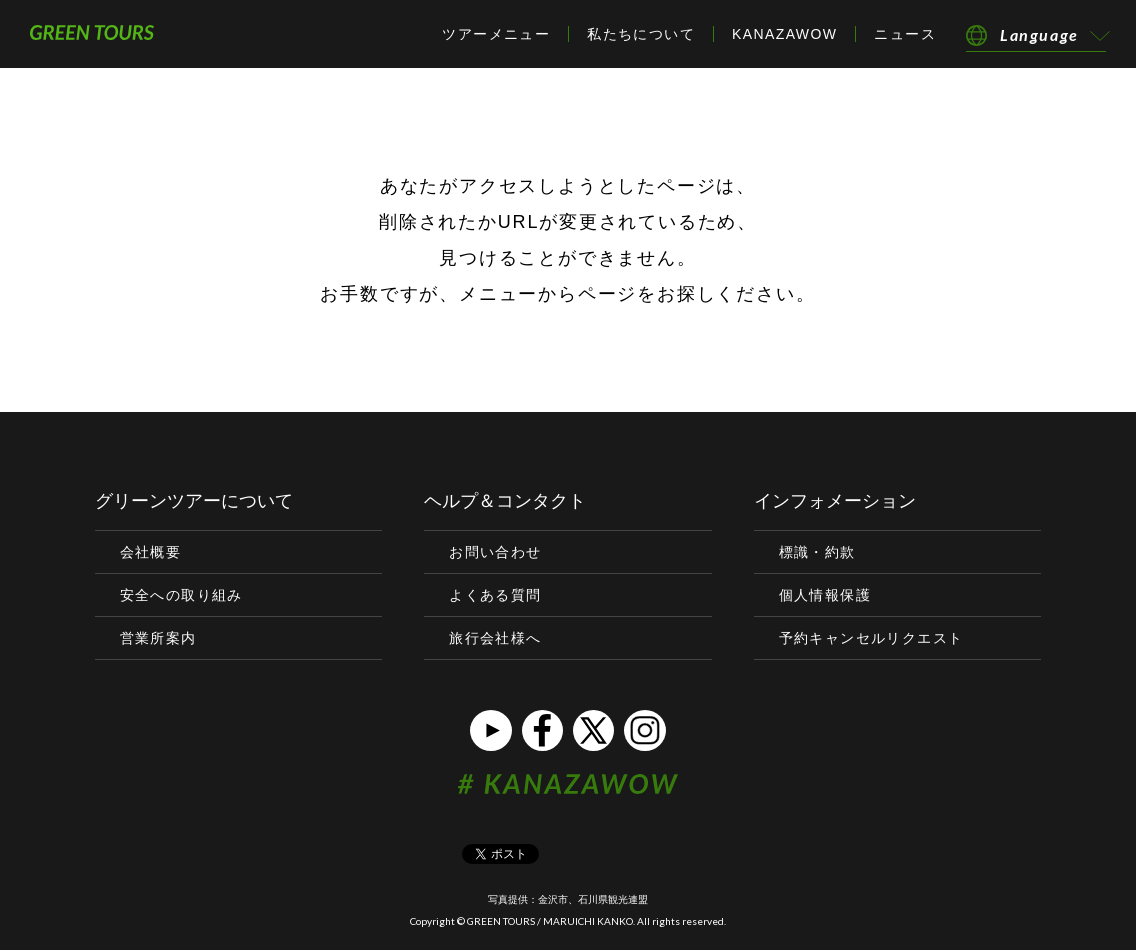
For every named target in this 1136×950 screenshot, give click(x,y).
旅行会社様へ (495, 638)
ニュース (905, 34)
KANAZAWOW (784, 34)
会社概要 (151, 552)
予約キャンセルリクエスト (871, 638)
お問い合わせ (495, 552)
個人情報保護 (825, 595)
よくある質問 (495, 595)
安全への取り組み (181, 595)
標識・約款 (817, 552)
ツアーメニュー (496, 34)
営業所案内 (158, 638)
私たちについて (641, 34)
